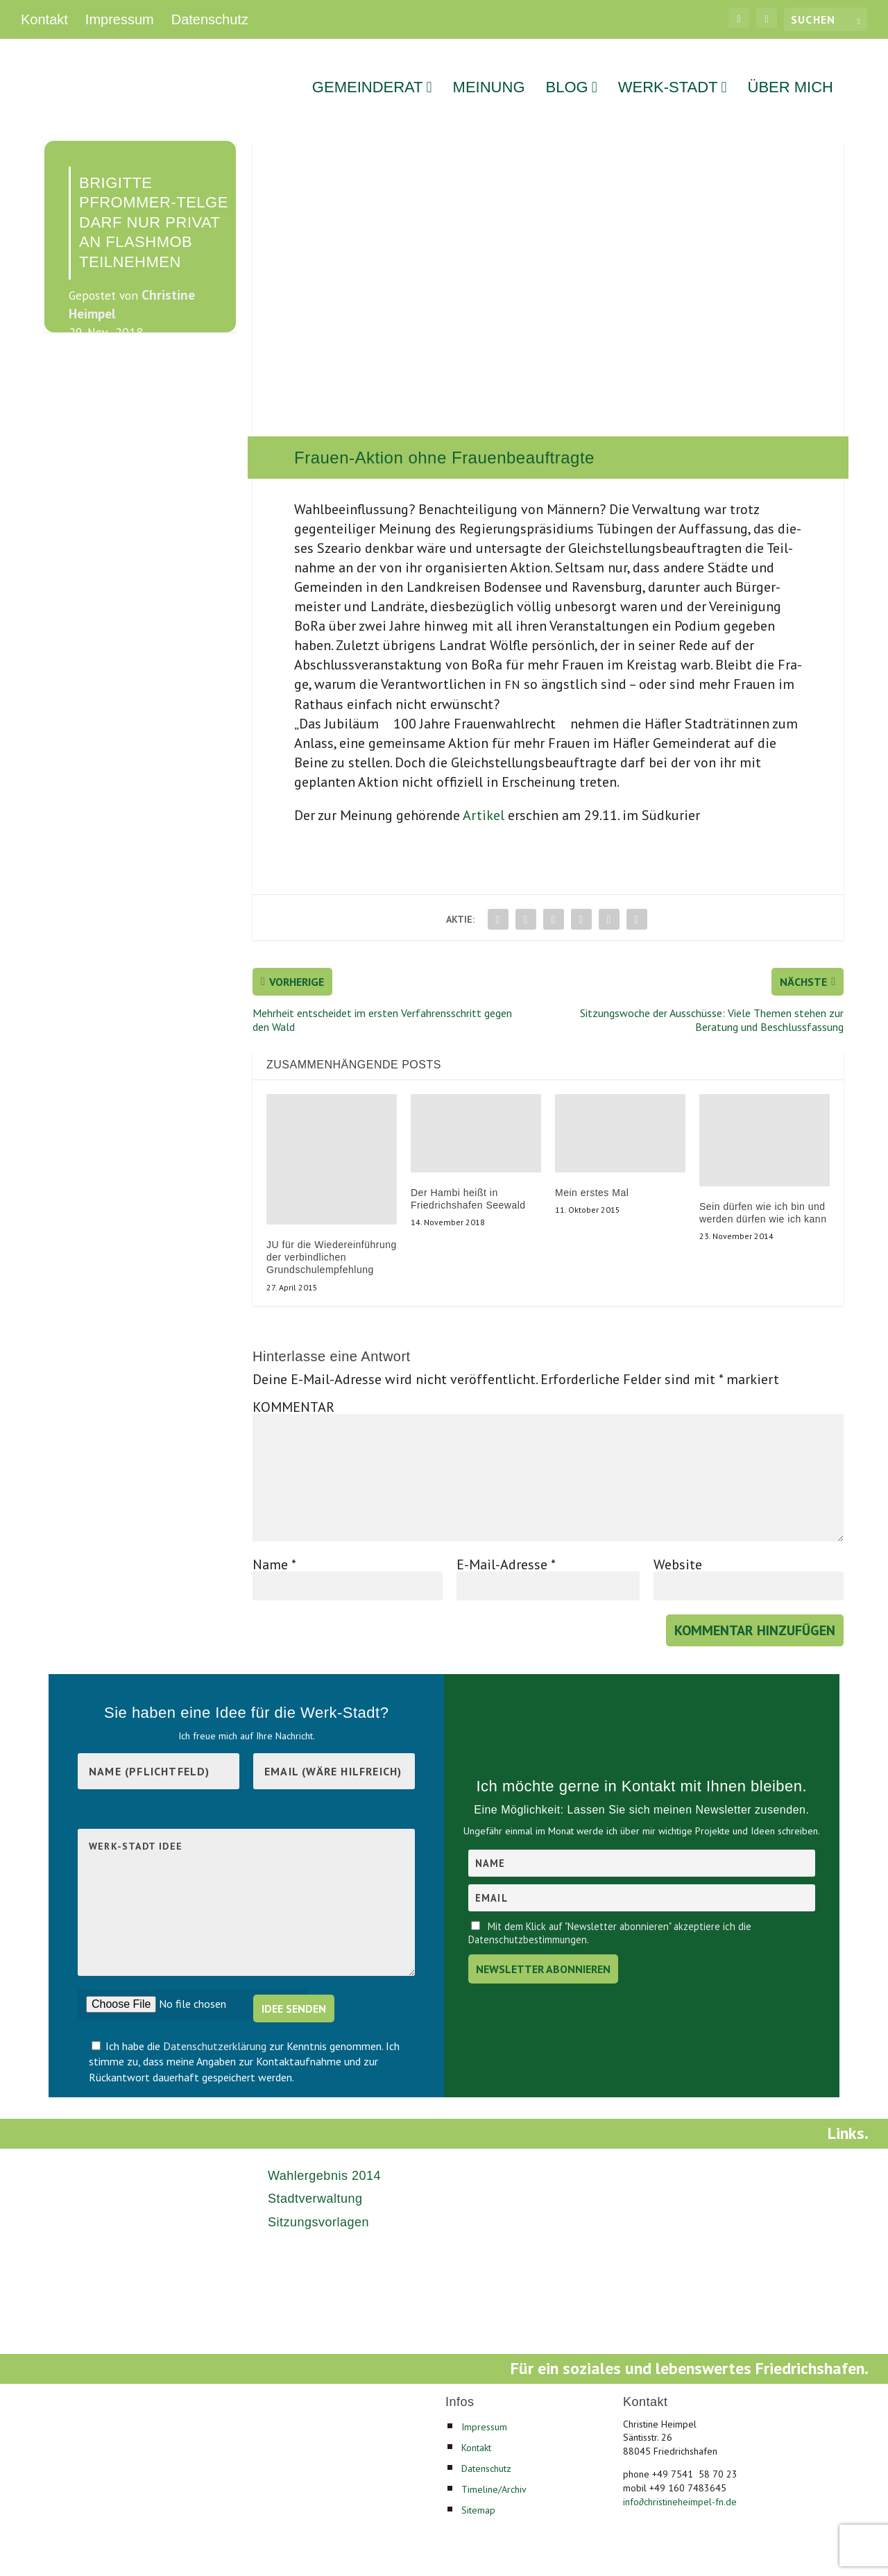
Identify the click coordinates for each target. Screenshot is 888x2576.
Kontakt (44, 19)
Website (678, 1545)
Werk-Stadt (668, 70)
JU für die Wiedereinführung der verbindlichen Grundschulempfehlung (331, 1238)
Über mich (790, 70)
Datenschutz (209, 19)
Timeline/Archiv (494, 2470)
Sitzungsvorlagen (318, 2203)
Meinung (489, 70)
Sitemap (478, 2490)
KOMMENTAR (293, 1388)
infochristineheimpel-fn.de (680, 2482)
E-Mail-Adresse (505, 1545)
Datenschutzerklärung (216, 2027)
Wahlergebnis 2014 (324, 2157)
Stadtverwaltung (315, 2180)
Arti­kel (482, 796)
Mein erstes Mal (592, 1173)
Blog (567, 70)
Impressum (119, 19)
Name (274, 1545)
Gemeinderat (367, 70)
